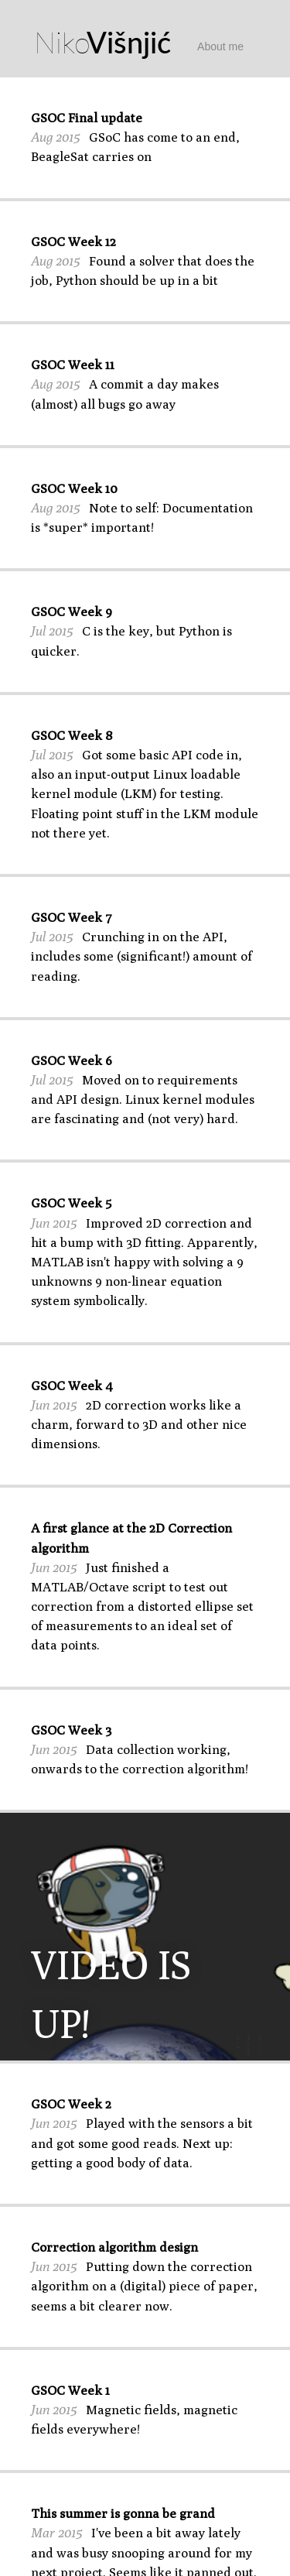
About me (220, 46)
